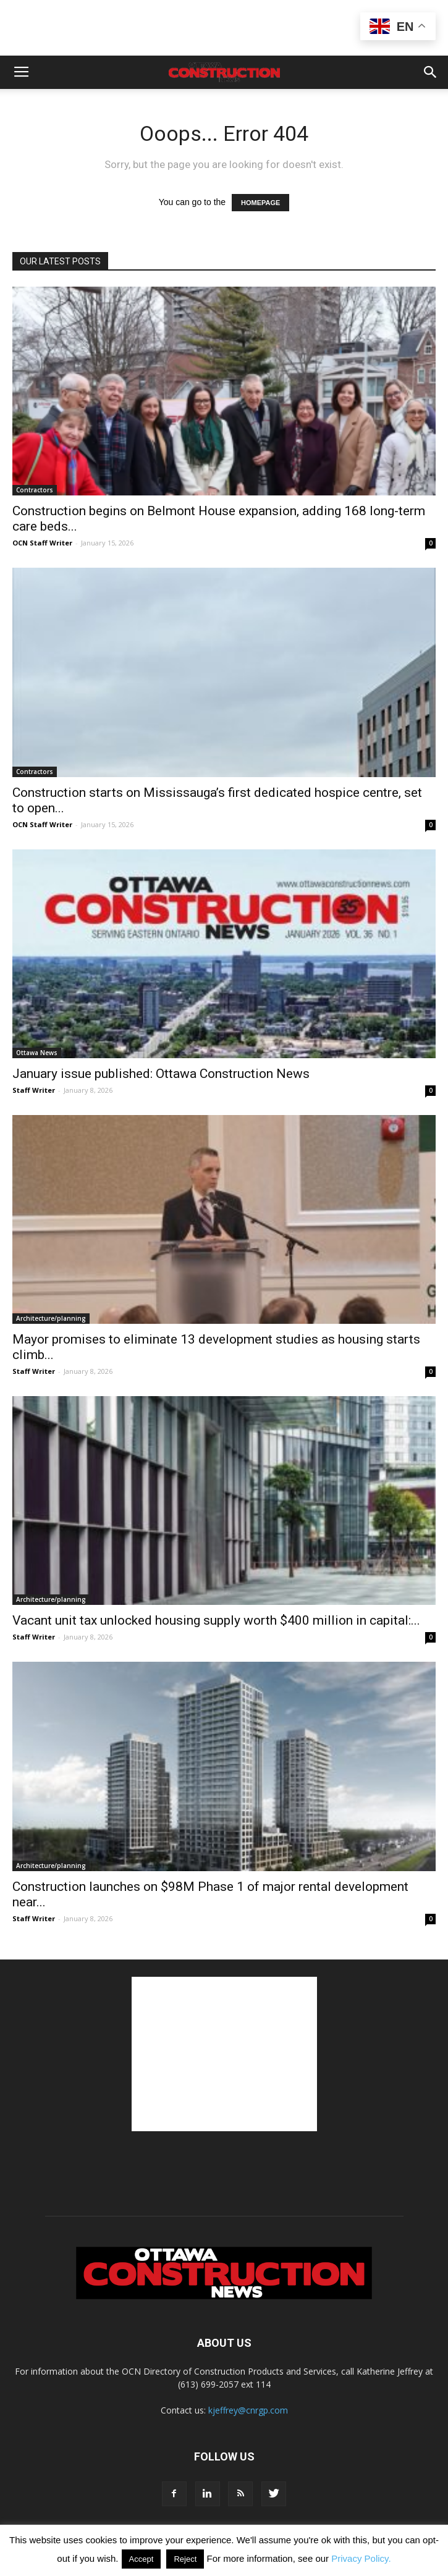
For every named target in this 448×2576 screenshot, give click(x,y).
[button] (430, 72)
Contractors (34, 490)
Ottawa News (36, 1052)
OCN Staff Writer (42, 542)
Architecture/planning (51, 1318)
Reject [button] (185, 2559)
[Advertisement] (224, 2054)
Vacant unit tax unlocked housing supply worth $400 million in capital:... (216, 1620)
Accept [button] (141, 2559)
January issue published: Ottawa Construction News (161, 1073)
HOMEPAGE (260, 202)
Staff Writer (33, 1090)
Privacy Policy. (361, 2558)
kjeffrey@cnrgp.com (248, 2410)
